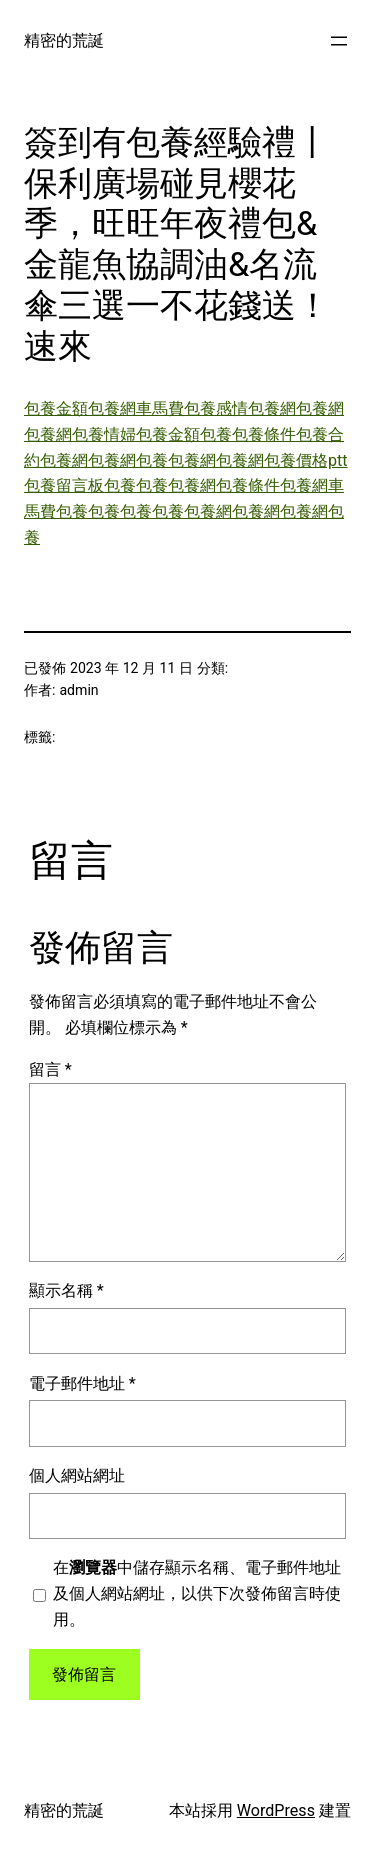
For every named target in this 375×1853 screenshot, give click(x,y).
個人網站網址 (77, 1475)
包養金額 (56, 408)
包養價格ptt (306, 460)
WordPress (276, 1810)
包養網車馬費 (136, 408)
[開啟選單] (339, 41)
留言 (50, 1069)
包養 (216, 434)
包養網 (272, 408)
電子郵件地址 (82, 1383)
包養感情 (216, 408)
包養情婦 (104, 434)
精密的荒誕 (64, 40)
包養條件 (264, 434)
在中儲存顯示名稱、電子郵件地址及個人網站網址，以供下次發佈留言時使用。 (197, 1593)
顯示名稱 (66, 1290)
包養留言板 (64, 485)
